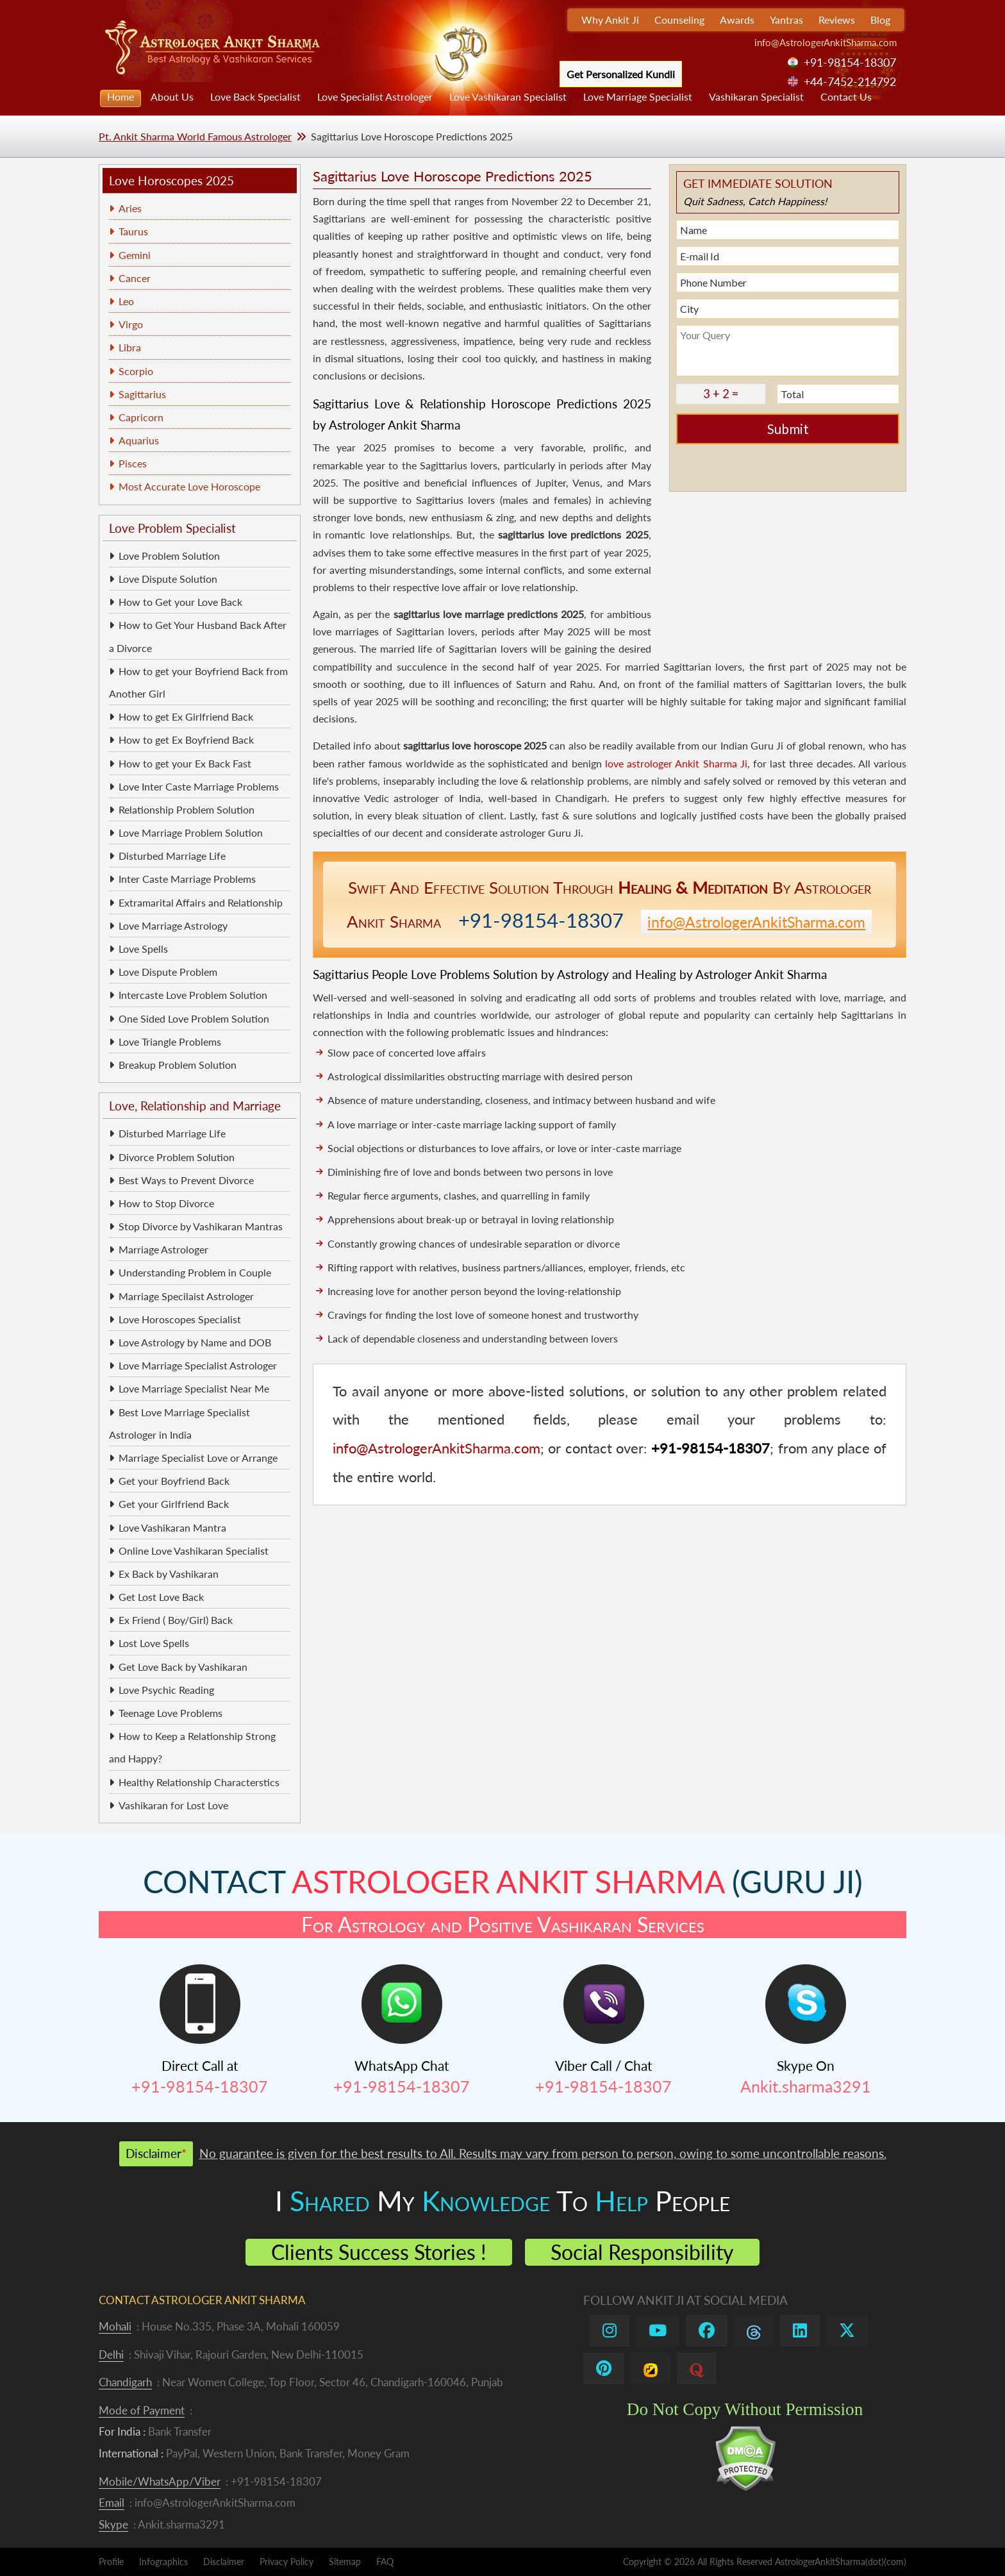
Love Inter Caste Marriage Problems (199, 786)
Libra (130, 347)
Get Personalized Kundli (621, 74)
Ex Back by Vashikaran (169, 1574)
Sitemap (345, 2561)
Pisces (133, 463)
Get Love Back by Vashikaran (183, 1666)
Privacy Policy (286, 2561)
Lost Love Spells (154, 1643)
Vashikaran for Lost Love (173, 1805)
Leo (126, 301)
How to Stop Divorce (166, 1203)
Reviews (836, 19)
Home (120, 96)
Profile (111, 2561)
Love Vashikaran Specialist (508, 96)
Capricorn (141, 417)
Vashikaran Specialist (756, 96)
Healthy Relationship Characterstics (199, 1782)
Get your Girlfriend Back (174, 1504)
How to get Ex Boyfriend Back (186, 739)
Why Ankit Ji (610, 19)
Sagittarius (142, 394)
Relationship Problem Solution (186, 809)
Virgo (131, 324)
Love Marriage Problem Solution (191, 832)
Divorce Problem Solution (177, 1157)
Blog (880, 19)
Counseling (679, 19)
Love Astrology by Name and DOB (195, 1342)
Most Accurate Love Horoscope (189, 486)
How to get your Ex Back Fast (185, 763)
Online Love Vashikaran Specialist (194, 1550)
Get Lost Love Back (161, 1597)
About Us (172, 96)
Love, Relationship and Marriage (195, 1105)
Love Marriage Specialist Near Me (194, 1388)
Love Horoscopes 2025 (171, 180)
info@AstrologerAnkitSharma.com (825, 42)
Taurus (133, 231)
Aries (130, 208)
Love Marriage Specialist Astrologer (198, 1365)
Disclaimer (223, 2561)
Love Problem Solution (169, 555)
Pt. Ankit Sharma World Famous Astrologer (195, 136)
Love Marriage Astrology (173, 925)
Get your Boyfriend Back (174, 1481)
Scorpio (136, 371)
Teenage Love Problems (170, 1713)
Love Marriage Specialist (637, 96)
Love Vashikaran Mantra (172, 1527)
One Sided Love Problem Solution (194, 1018)
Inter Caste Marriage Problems (187, 879)
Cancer (135, 278)
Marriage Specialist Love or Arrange (198, 1457)
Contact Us (846, 96)
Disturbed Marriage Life (172, 855)
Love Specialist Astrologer (375, 96)
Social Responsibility (642, 2251)
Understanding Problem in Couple (195, 1272)
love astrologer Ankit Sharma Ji (676, 763)
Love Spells (143, 948)
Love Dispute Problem (168, 972)
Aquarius (139, 440)
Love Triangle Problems (170, 1041)
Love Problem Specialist (172, 528)
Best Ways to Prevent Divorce (186, 1180)
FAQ (385, 2561)
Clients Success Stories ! (378, 2251)
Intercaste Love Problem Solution (193, 995)
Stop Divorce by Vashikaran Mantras (201, 1226)
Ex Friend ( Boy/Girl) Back (176, 1620)
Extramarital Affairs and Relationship (201, 902)
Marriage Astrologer (163, 1249)
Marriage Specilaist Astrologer (186, 1296)
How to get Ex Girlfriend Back (186, 716)
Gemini (135, 255)
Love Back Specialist (255, 96)
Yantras (786, 19)
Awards (737, 19)
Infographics (163, 2561)
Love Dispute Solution (168, 579)
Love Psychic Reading (166, 1690)
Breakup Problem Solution (178, 1064)
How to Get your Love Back (180, 602)
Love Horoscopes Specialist (180, 1319)
